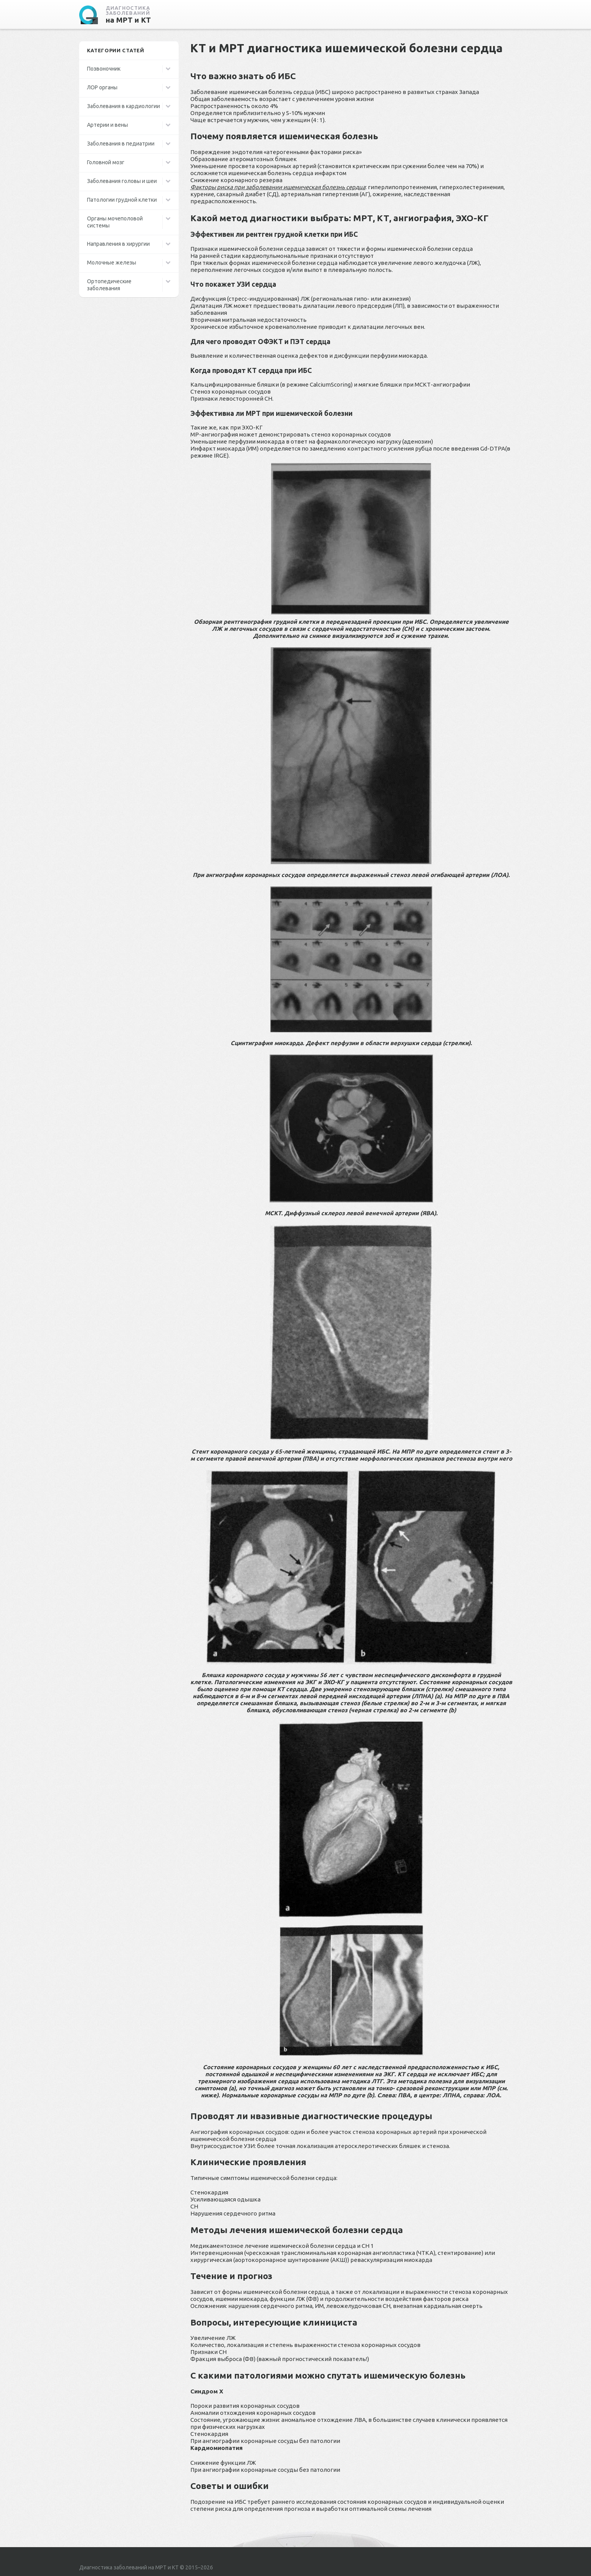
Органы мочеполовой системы (115, 222)
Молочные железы (111, 262)
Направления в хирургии (118, 244)
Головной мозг (105, 162)
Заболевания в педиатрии (120, 143)
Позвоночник (104, 69)
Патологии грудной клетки (122, 200)
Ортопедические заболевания (109, 284)
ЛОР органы (102, 87)
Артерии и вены (107, 125)
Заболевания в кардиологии (123, 106)
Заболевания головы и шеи (122, 181)
